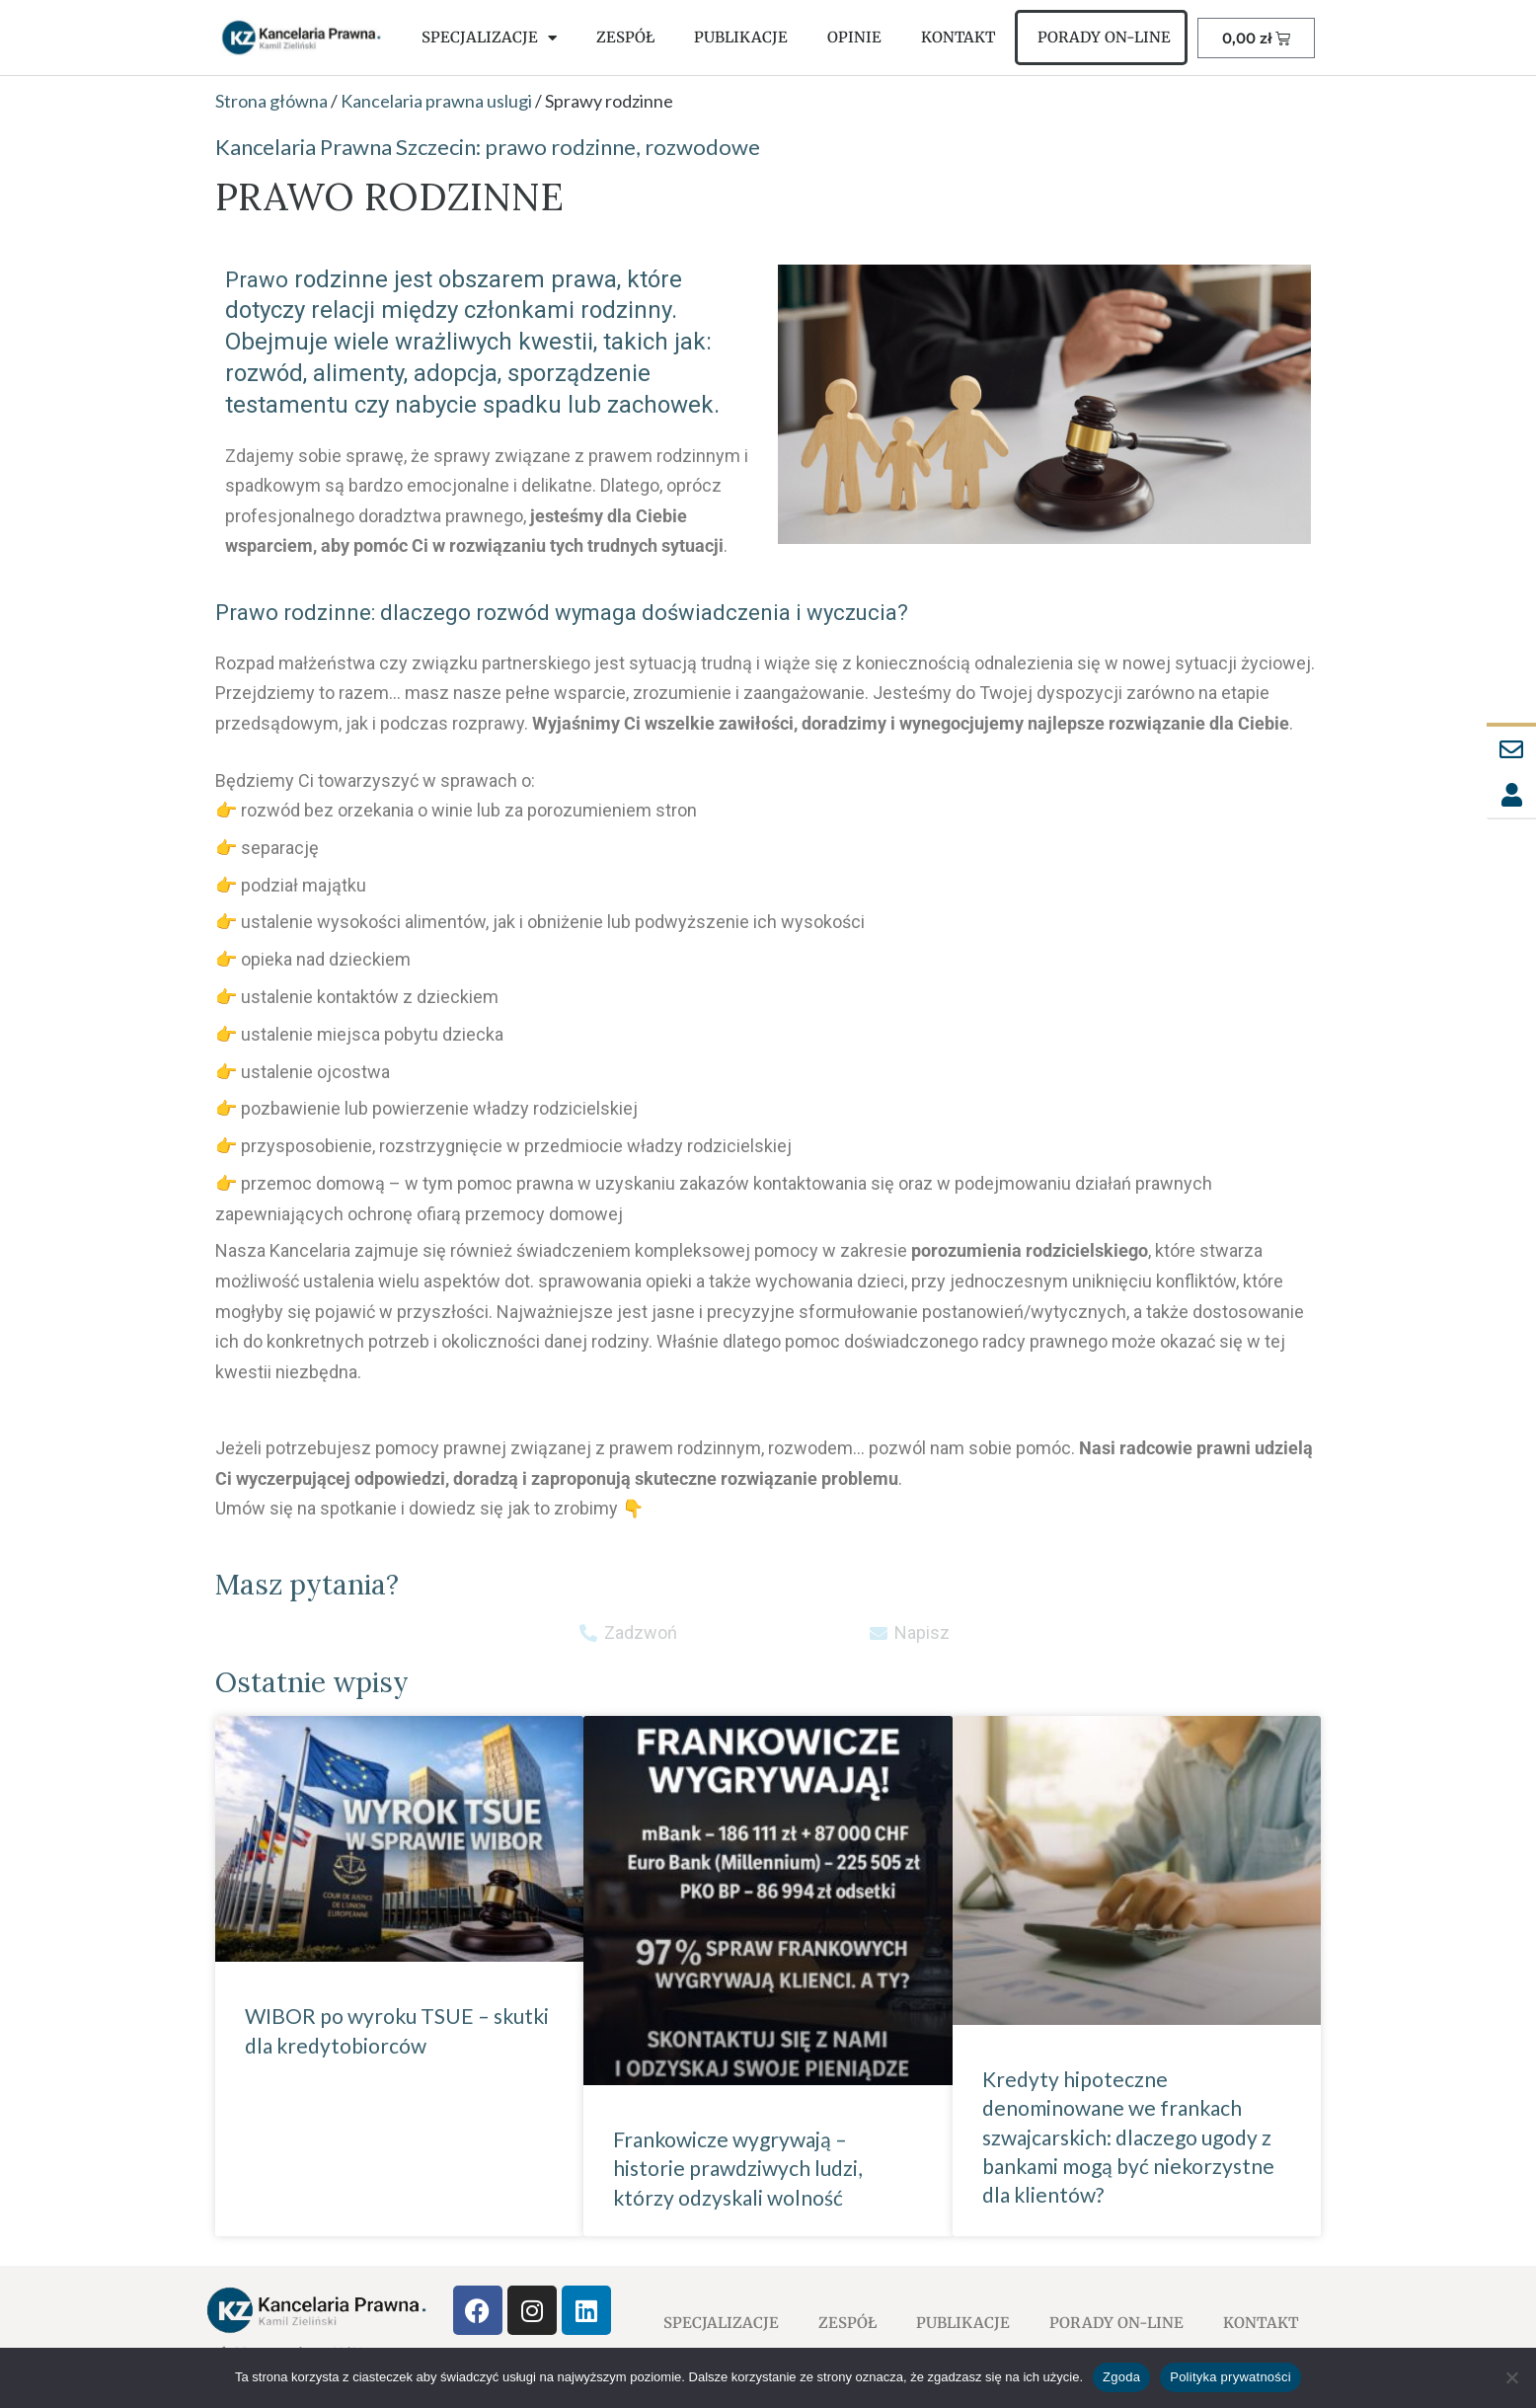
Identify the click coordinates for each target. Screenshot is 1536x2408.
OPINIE (854, 37)
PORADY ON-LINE (1104, 37)
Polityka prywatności (1230, 2376)
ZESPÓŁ (625, 37)
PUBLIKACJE (741, 37)
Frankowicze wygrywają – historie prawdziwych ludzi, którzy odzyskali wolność (737, 2168)
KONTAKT (958, 37)
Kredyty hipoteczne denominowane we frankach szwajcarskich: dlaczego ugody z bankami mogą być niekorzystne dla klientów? (1128, 2137)
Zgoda (1121, 2376)
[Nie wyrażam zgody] (1511, 2377)
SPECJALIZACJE (489, 38)
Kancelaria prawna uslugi (436, 101)
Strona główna (271, 101)
